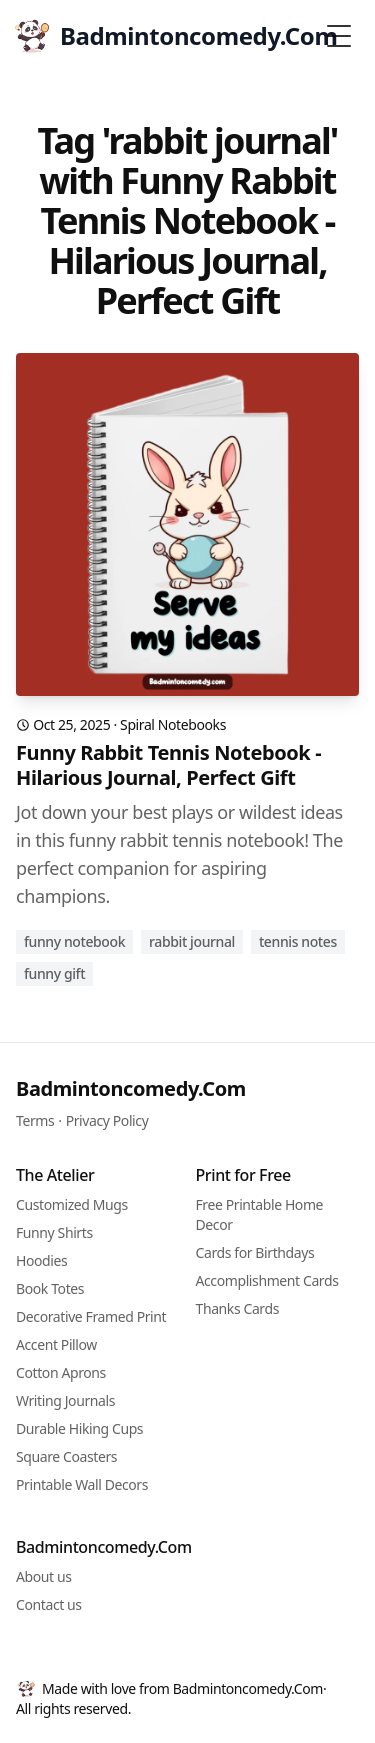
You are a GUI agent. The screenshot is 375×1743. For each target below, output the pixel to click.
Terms (35, 1120)
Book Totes (50, 1288)
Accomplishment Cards (267, 1280)
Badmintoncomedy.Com (131, 1088)
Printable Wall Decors (82, 1484)
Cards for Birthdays (255, 1252)
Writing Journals (65, 1400)
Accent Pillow (56, 1344)
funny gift (54, 973)
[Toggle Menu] (339, 36)
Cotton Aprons (61, 1372)
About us (44, 1576)
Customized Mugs (72, 1204)
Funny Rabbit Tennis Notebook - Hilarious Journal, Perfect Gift (168, 765)
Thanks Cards (237, 1308)
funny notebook (74, 941)
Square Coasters (66, 1456)
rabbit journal (192, 941)
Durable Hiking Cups (79, 1428)
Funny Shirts (54, 1232)
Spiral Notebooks (173, 724)
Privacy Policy (107, 1120)
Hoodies (41, 1260)
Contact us (49, 1604)
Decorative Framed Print (91, 1316)
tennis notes (298, 941)
